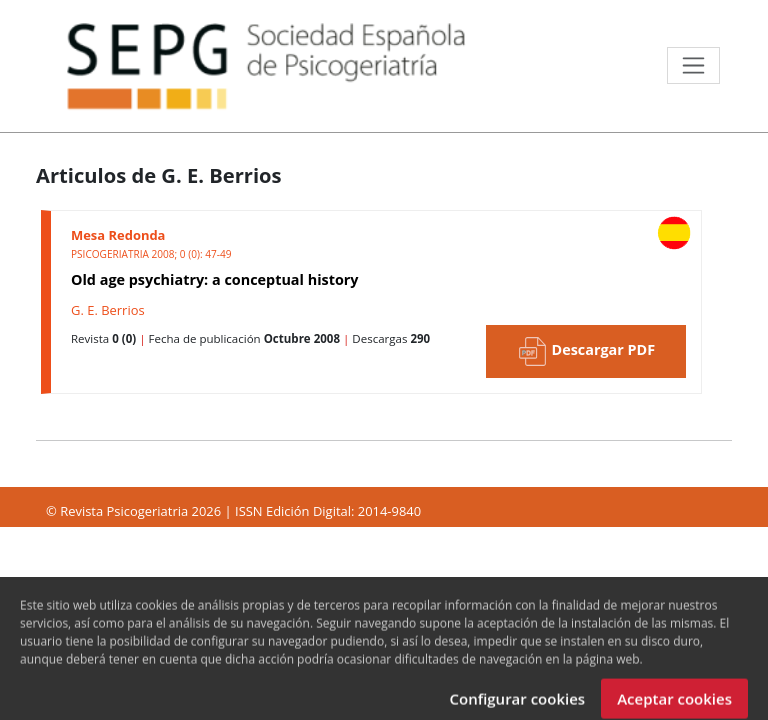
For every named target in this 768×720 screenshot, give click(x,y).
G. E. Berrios (108, 310)
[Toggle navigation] (693, 65)
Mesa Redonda (118, 235)
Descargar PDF (586, 351)
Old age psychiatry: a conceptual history (215, 279)
